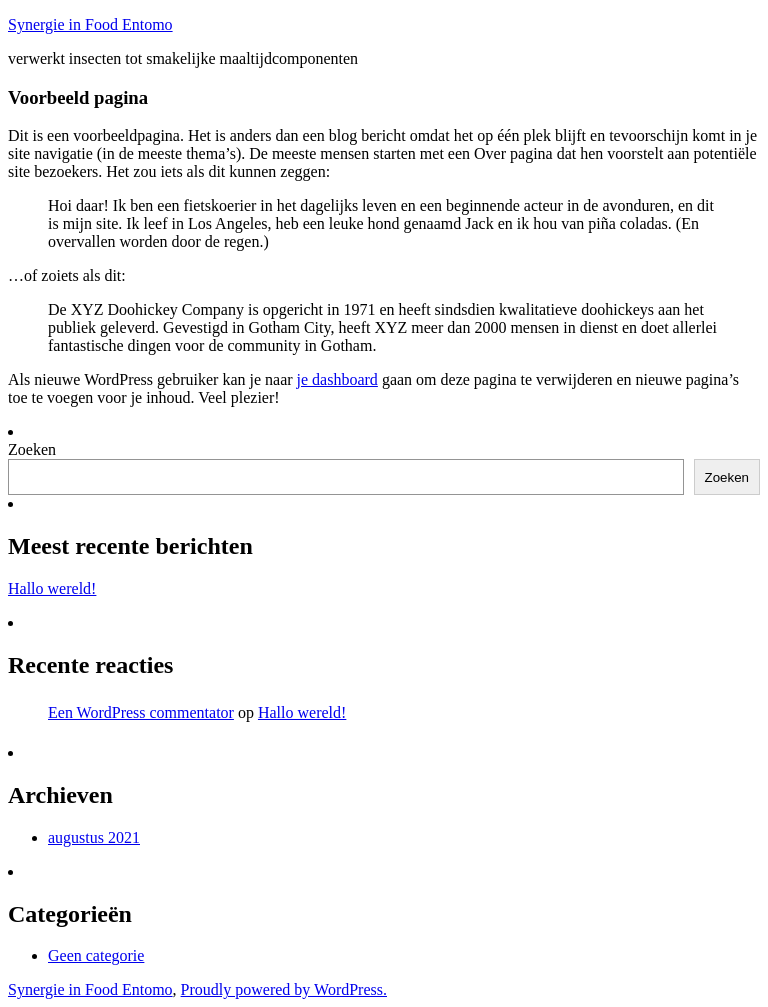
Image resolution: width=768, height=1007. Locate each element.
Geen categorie (96, 955)
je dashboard (337, 379)
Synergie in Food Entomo (90, 24)
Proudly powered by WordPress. (284, 989)
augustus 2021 (94, 837)
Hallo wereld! (52, 588)
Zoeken (32, 449)
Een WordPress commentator (141, 712)
